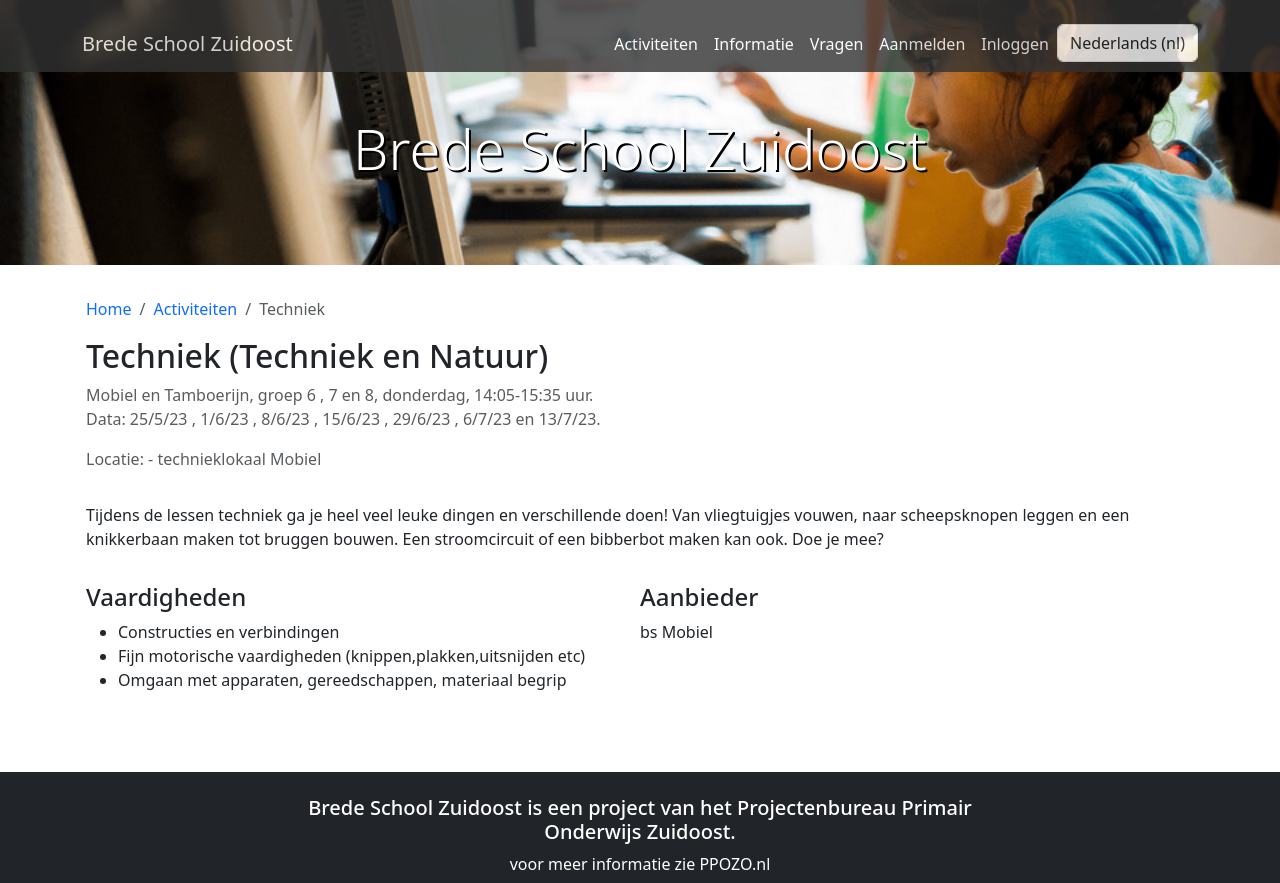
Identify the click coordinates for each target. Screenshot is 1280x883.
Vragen (836, 44)
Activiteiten (656, 44)
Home (109, 309)
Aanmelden (922, 44)
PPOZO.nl (734, 864)
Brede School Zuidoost (187, 43)
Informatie (754, 44)
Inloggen (1015, 44)
